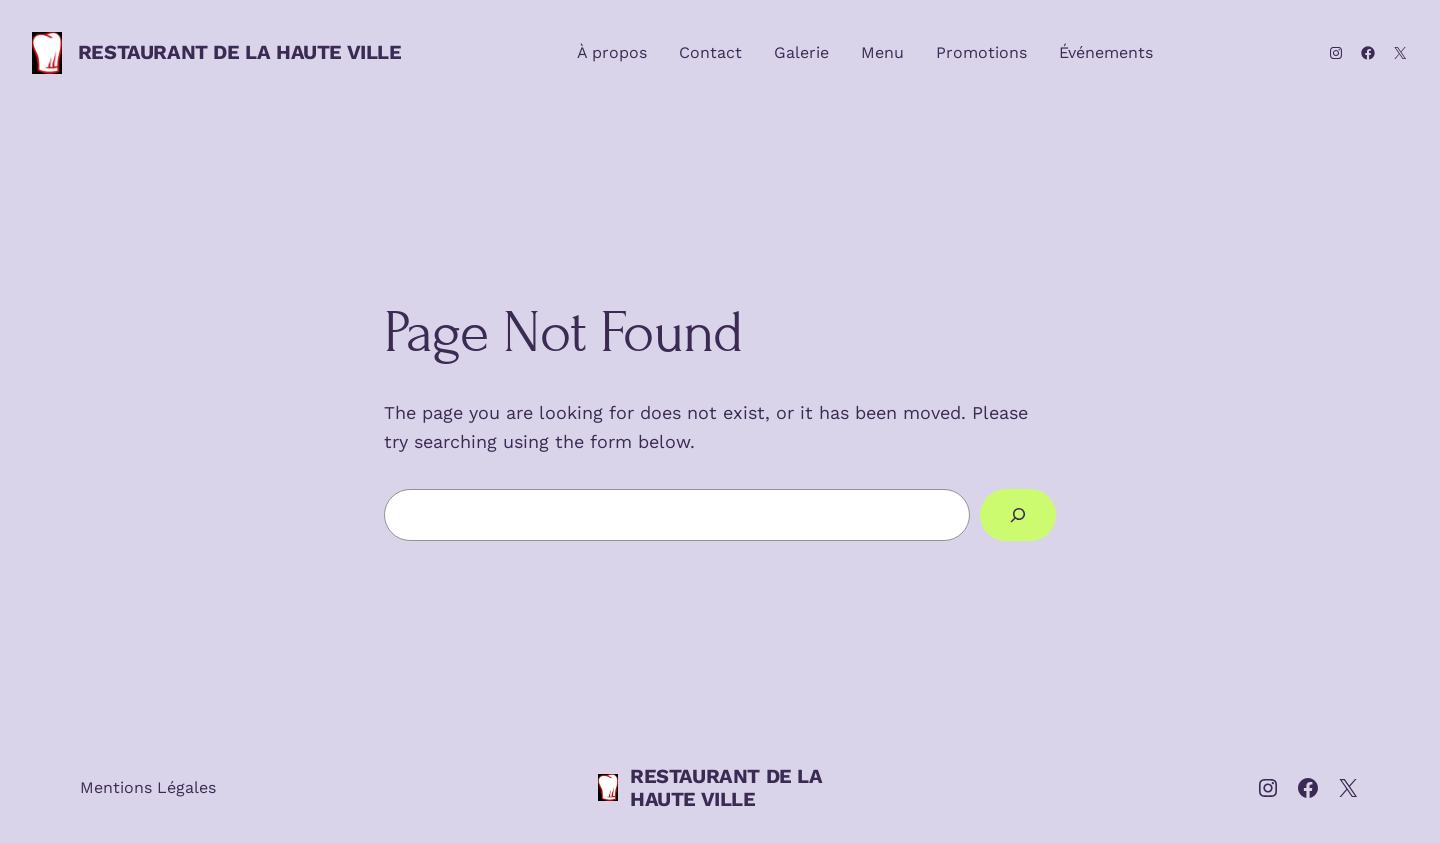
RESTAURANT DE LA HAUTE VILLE (240, 52)
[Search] (1018, 515)
